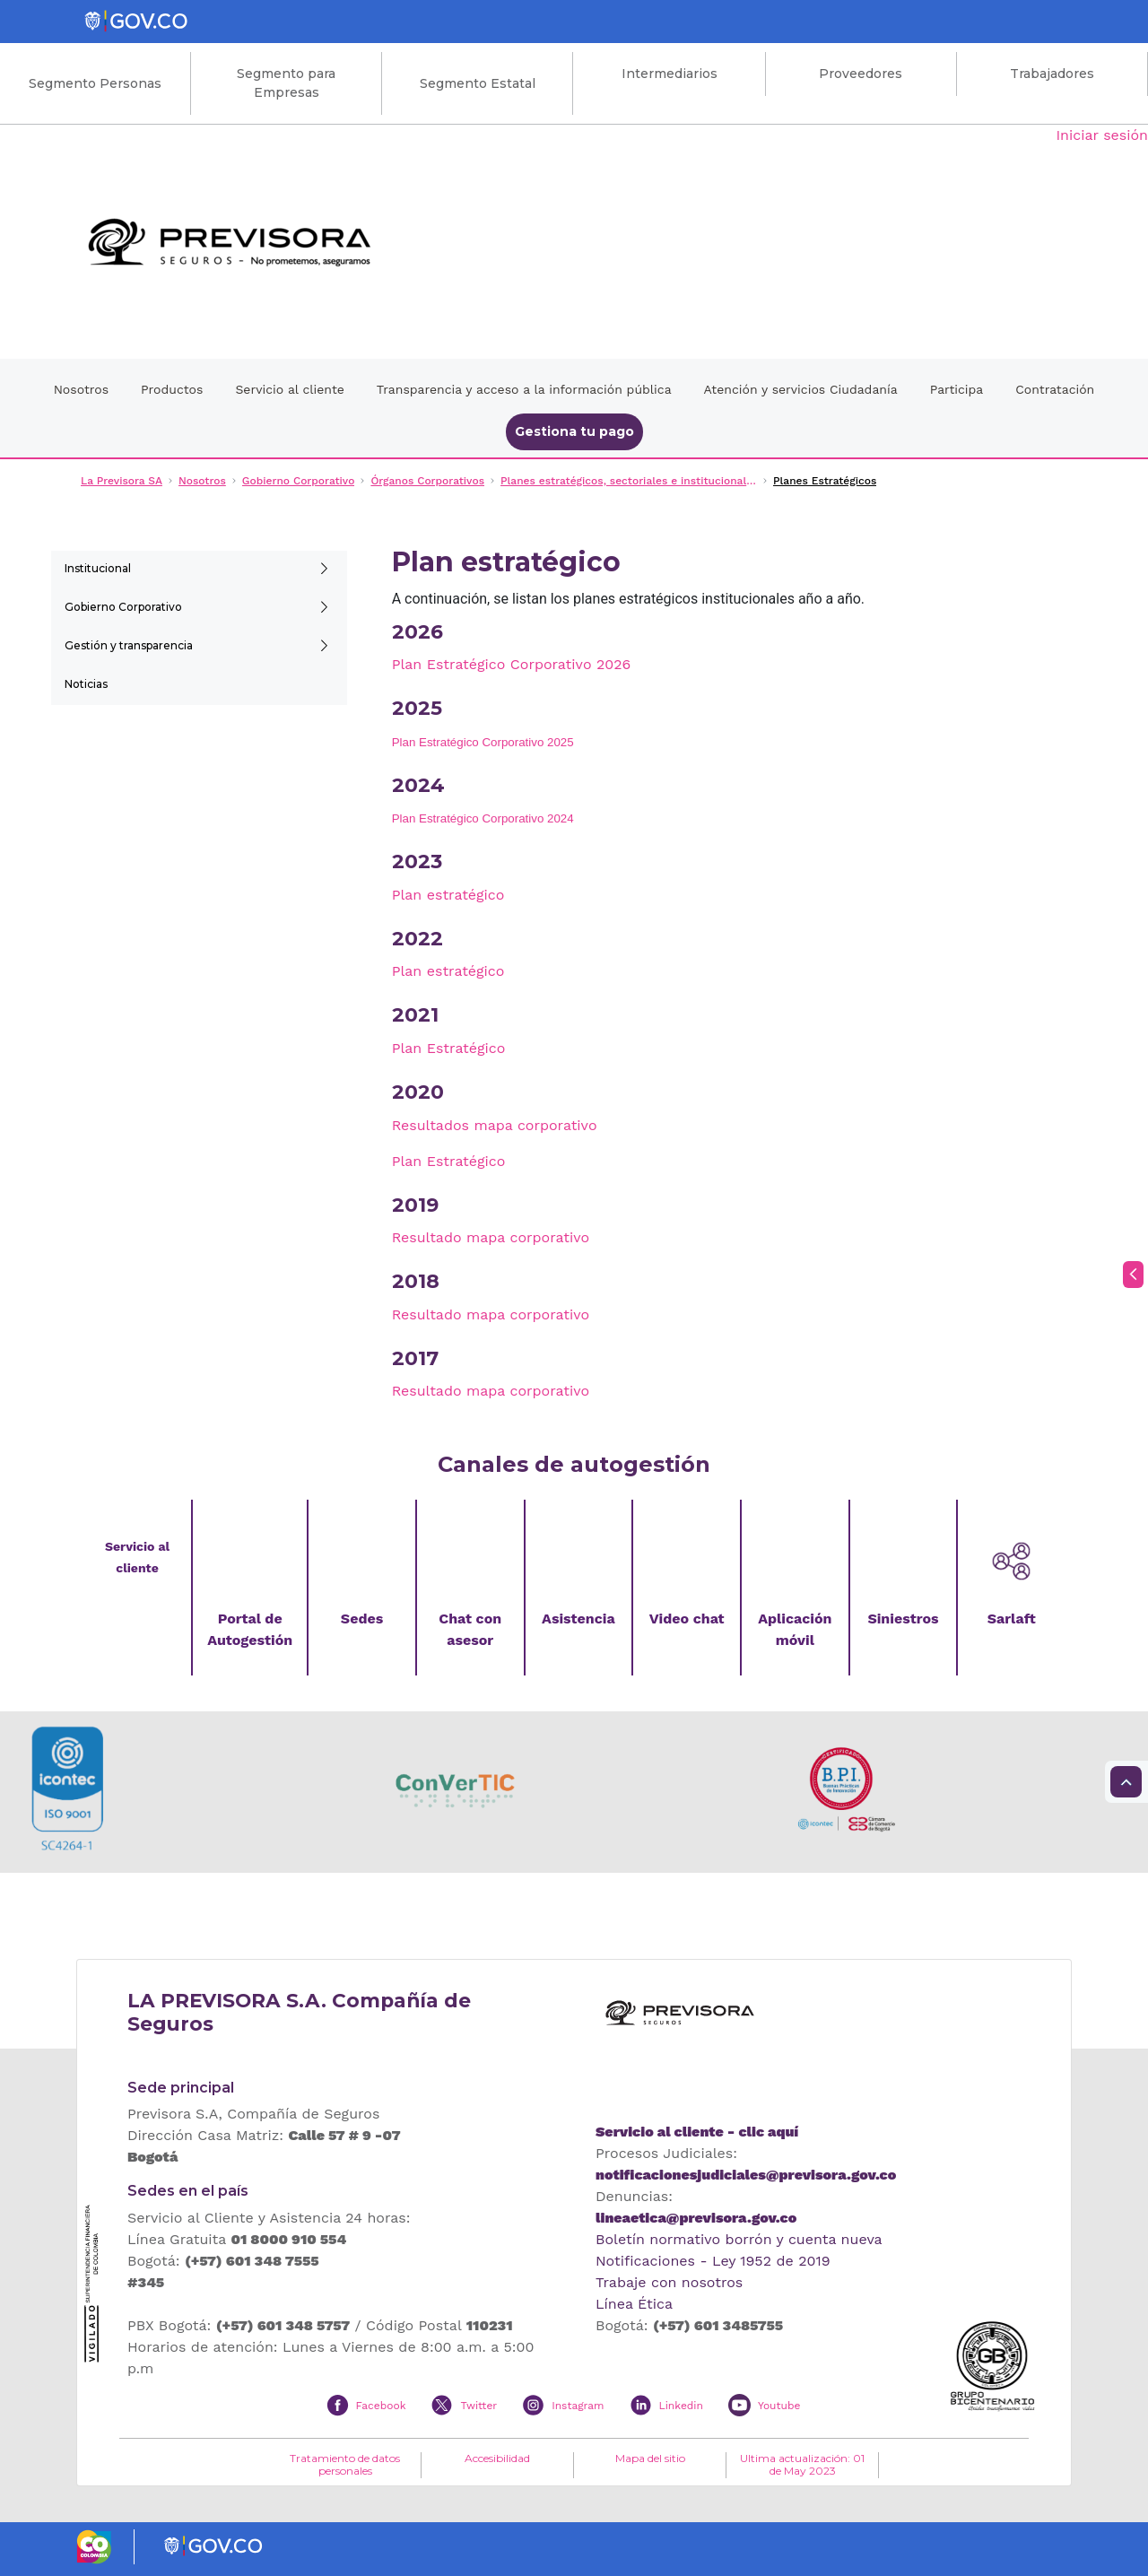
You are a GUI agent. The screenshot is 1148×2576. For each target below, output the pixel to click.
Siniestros (902, 1618)
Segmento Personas (95, 83)
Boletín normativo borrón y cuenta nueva (739, 2239)
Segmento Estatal (477, 83)
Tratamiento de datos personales (345, 2464)
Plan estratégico (448, 894)
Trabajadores (1052, 73)
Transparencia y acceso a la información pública (524, 389)
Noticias (86, 684)
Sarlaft (1011, 1618)
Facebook (381, 2405)
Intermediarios (670, 73)
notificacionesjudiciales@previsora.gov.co (746, 2174)
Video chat (687, 1618)
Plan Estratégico (449, 1048)
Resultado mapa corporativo (490, 1237)
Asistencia (578, 1618)
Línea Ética (634, 2303)
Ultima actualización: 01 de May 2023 (802, 2464)
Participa (957, 389)
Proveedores (860, 73)
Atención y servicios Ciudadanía (801, 389)
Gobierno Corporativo (123, 607)
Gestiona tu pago (574, 431)
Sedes (362, 1618)
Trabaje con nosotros (669, 2282)
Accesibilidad (497, 2458)
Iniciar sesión (1102, 135)
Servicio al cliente (289, 389)
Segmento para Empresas (286, 82)
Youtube (779, 2405)
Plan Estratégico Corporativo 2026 (511, 664)
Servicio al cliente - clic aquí (697, 2131)
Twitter (478, 2405)
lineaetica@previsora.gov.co (696, 2217)
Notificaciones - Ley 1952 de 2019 (713, 2260)
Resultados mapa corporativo (494, 1125)
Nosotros (81, 389)
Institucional (98, 568)
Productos (172, 389)
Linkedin (681, 2405)
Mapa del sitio (650, 2458)
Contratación (1054, 389)
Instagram (578, 2405)
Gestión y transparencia (129, 645)
